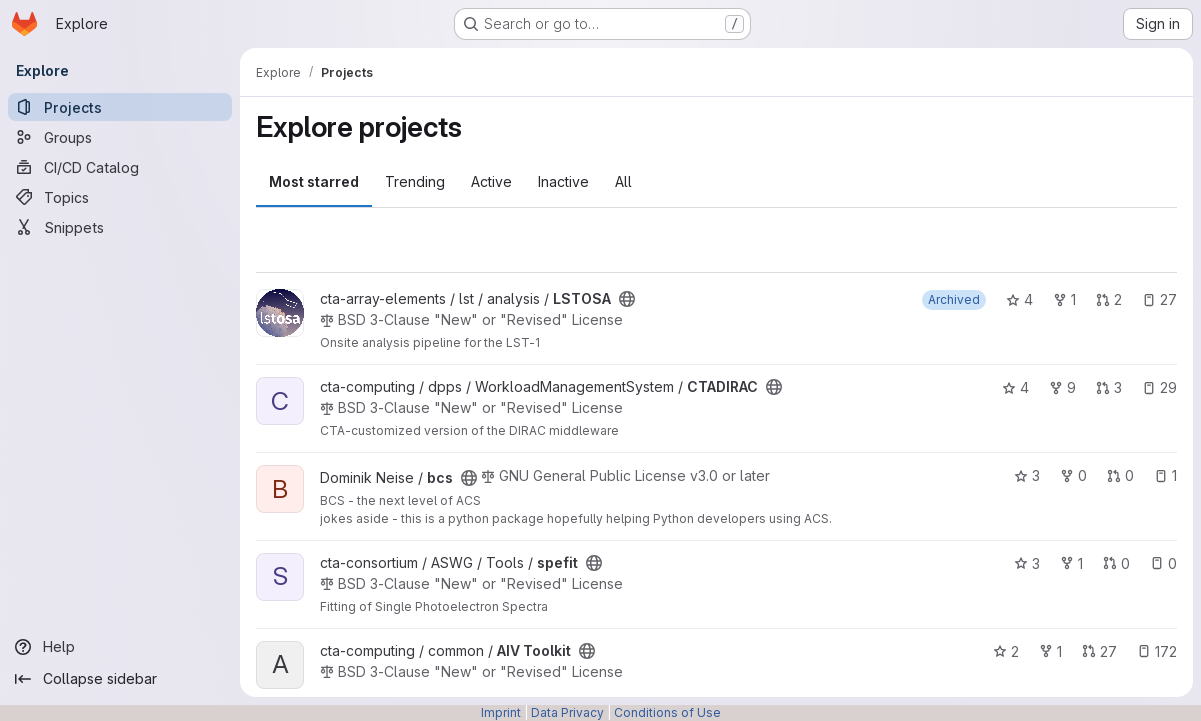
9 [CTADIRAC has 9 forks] (1062, 387)
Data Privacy (567, 712)
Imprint (501, 712)
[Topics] (120, 197)
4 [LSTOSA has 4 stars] (1019, 299)
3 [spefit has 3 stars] (1027, 563)
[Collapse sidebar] (120, 679)
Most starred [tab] (314, 181)
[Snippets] (120, 227)
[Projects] (120, 107)
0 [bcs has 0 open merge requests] (1120, 475)
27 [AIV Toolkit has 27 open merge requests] (1099, 651)
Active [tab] (491, 181)
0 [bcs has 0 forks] (1073, 475)
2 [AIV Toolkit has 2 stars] (1006, 651)
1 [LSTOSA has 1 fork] (1064, 299)
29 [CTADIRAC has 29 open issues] (1159, 387)
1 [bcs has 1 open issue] (1165, 475)
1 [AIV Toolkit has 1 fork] (1050, 651)
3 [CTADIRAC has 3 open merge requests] (1109, 387)
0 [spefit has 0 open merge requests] (1116, 563)
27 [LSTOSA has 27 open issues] (1159, 299)
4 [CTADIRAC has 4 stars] (1015, 387)
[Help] (120, 647)
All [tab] (623, 181)
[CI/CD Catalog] (120, 167)
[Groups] (120, 137)
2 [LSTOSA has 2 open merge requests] (1109, 299)
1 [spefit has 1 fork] (1071, 563)
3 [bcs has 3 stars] (1027, 475)
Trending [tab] (415, 181)
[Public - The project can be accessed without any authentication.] (627, 299)
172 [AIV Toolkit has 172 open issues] (1157, 651)
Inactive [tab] (563, 181)
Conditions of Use (667, 712)
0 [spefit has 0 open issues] (1163, 563)
